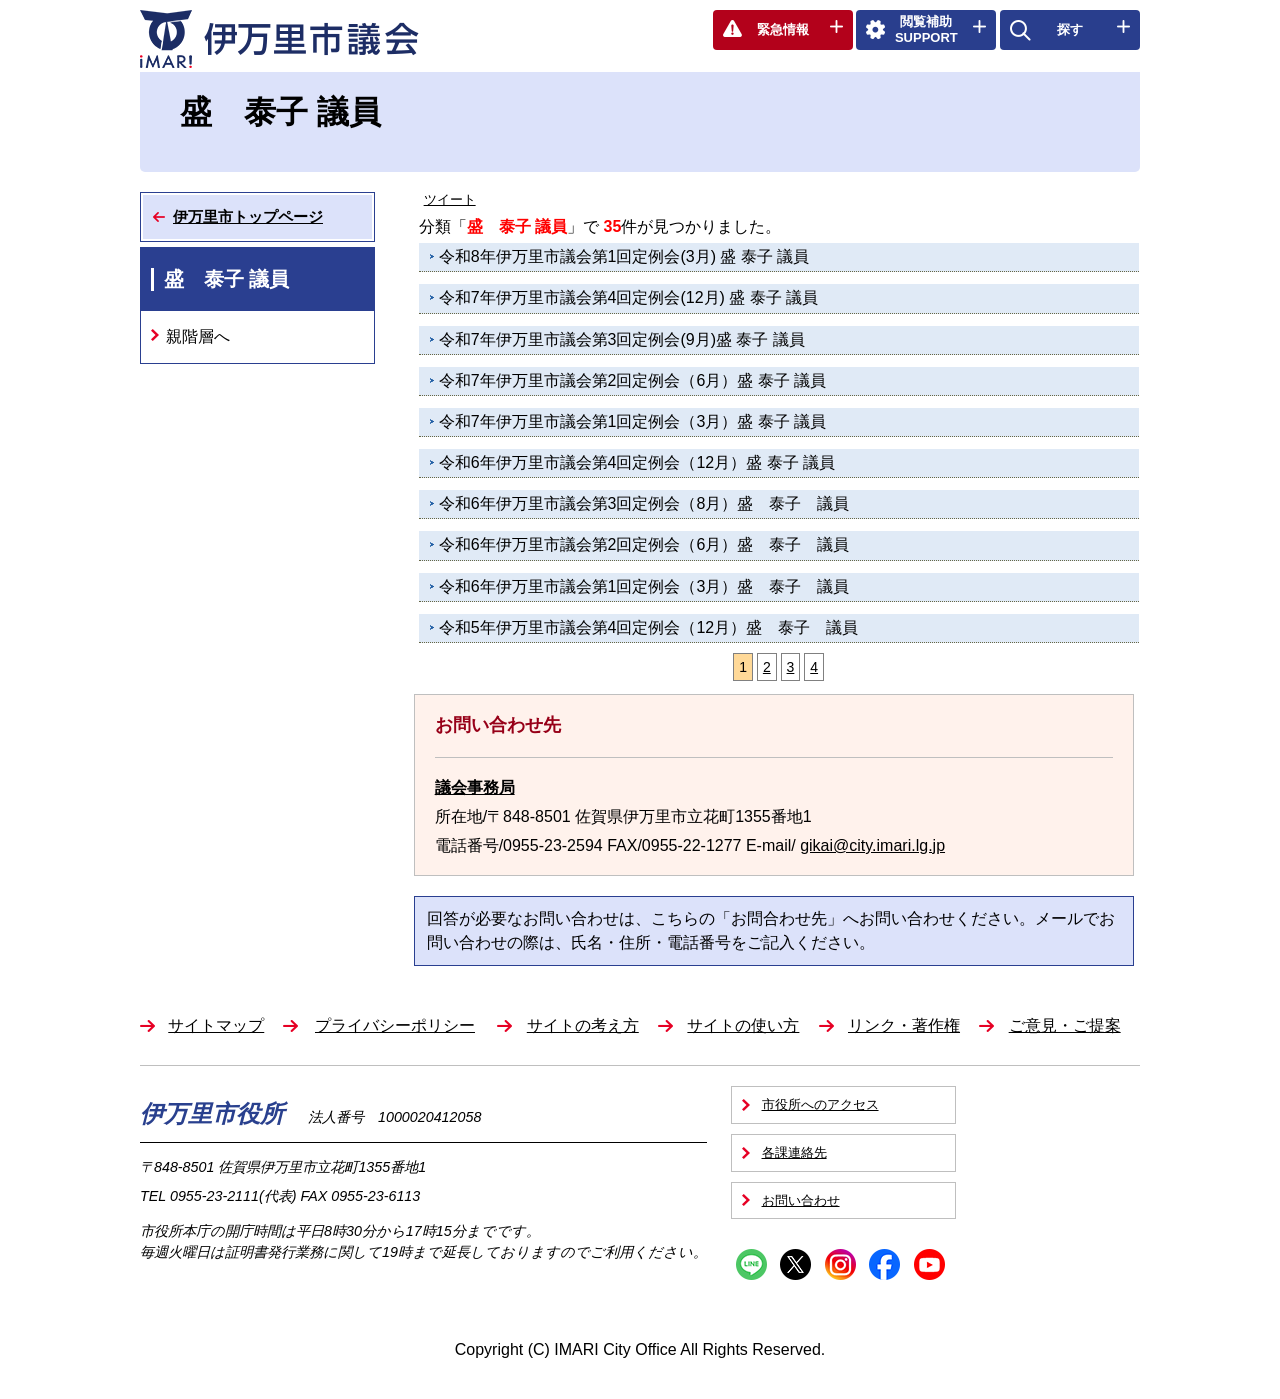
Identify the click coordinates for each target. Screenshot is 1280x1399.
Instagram (840, 1264)
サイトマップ (216, 1025)
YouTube (929, 1264)
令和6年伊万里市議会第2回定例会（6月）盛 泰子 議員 (644, 544)
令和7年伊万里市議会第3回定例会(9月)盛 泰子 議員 (622, 339)
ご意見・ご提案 (1065, 1025)
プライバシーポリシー (395, 1025)
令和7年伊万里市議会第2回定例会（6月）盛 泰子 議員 (633, 380)
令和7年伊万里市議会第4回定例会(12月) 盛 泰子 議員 (629, 297)
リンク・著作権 (904, 1025)
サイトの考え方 (583, 1025)
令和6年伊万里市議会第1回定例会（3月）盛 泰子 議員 (644, 586)
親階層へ (198, 336)
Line (751, 1264)
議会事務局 (475, 787)
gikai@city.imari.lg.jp (872, 845)
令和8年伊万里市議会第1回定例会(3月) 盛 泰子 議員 (624, 256)
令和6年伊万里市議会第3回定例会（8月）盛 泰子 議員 (644, 503)
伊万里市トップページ (248, 216)
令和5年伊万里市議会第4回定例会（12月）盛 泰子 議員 (649, 627)
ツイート (450, 199)
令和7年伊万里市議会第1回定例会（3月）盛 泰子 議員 (633, 421)
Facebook (884, 1264)
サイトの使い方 (743, 1025)
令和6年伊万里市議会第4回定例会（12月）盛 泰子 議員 (637, 462)
